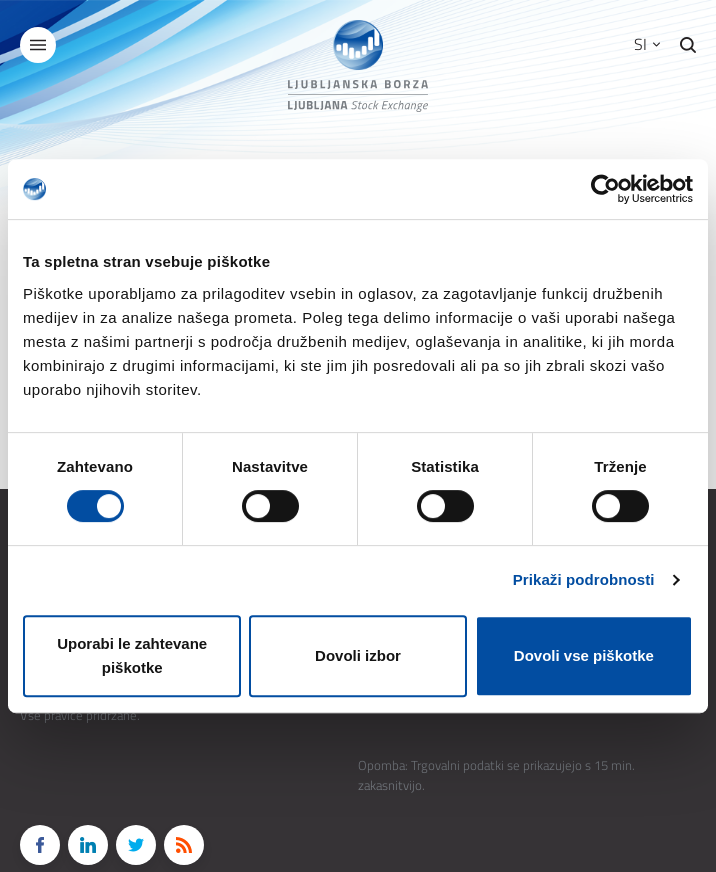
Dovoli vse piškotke (584, 655)
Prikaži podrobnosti (584, 579)
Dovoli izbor (358, 655)
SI (647, 44)
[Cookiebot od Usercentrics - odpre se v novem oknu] (605, 189)
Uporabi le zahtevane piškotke (132, 655)
